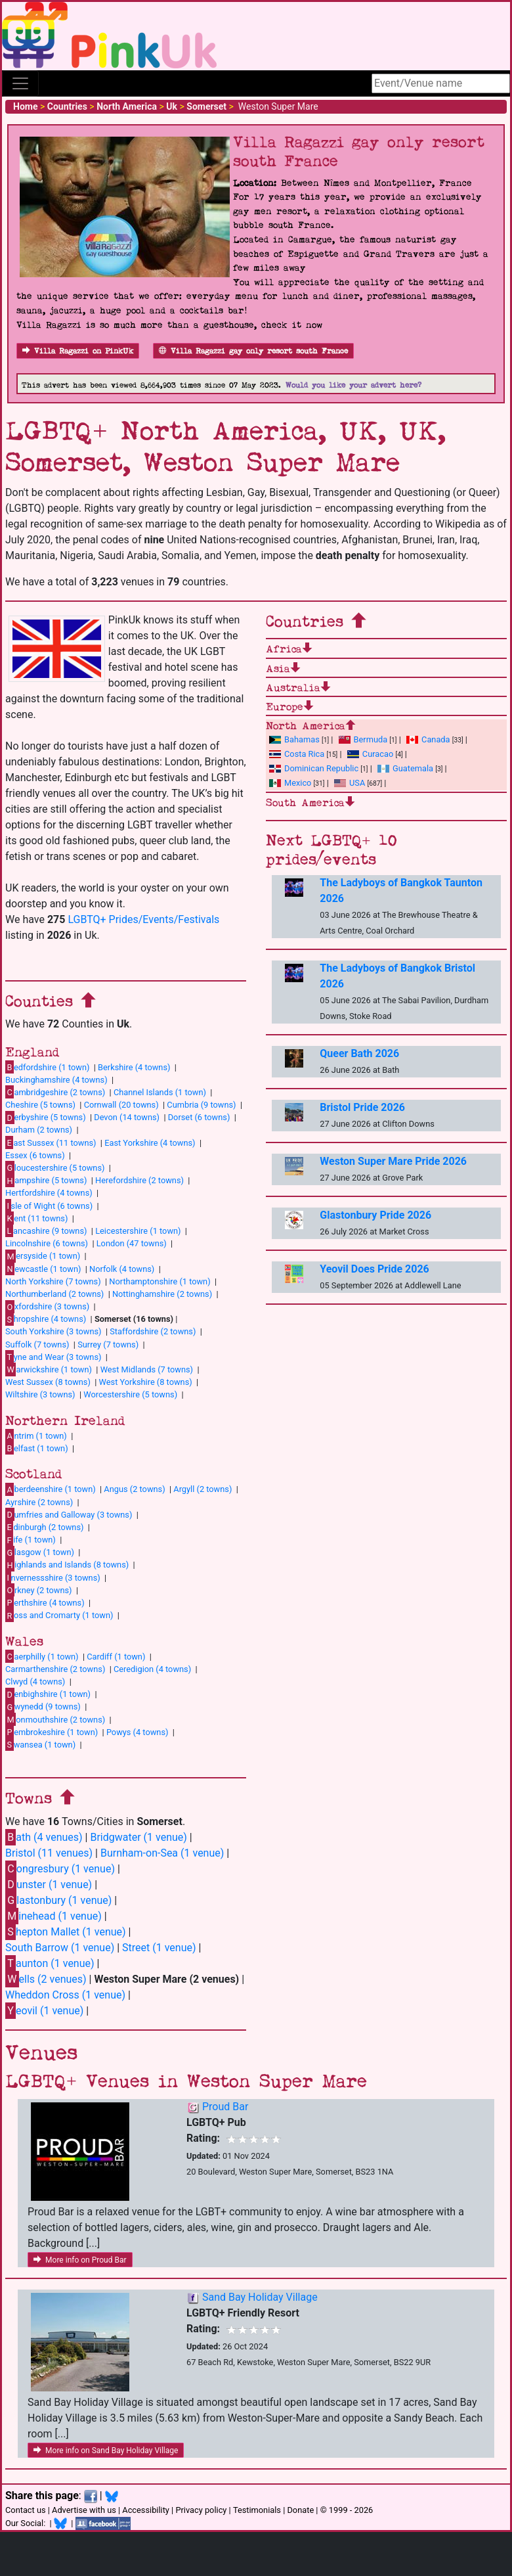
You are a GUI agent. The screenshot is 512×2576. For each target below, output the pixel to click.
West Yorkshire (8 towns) (145, 1382)
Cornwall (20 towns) (121, 1105)
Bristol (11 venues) (49, 1853)
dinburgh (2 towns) (44, 1526)
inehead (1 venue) (53, 1916)
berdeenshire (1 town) (50, 1489)
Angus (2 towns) (134, 1489)
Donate (300, 2510)
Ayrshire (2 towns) (39, 1502)
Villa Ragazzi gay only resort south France (253, 351)
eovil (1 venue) (44, 2010)
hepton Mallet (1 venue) (65, 1932)
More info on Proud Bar (79, 2260)
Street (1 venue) (159, 1947)
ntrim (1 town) (36, 1435)
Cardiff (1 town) (116, 1656)
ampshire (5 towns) (46, 1180)
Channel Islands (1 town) (160, 1092)
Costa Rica (296, 754)
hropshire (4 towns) (45, 1319)
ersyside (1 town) (42, 1256)
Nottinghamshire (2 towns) (162, 1294)
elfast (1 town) (36, 1448)
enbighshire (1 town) (48, 1694)
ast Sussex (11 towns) (50, 1142)
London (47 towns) (131, 1243)
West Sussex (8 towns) (48, 1382)
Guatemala (405, 768)
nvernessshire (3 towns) (52, 1577)
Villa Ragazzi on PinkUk (77, 351)
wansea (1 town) (40, 1744)
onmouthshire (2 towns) (55, 1719)
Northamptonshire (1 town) (159, 1281)
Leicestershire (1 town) (138, 1231)
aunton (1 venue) (50, 1963)
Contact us (25, 2510)
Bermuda (363, 739)
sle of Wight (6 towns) (49, 1205)
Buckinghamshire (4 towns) (56, 1080)
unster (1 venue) (48, 1884)
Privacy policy (200, 2510)
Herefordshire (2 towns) (139, 1180)
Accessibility (145, 2510)
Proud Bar (225, 2106)
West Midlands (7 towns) (146, 1369)
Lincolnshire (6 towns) (46, 1243)
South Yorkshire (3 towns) (53, 1331)
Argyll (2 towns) (202, 1489)
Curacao (370, 754)
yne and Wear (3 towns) (53, 1356)
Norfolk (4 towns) (121, 1269)
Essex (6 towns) (35, 1155)
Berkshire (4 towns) (134, 1067)
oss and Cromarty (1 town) (59, 1615)
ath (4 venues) (44, 1837)
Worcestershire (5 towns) (130, 1394)
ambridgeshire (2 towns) (55, 1091)
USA (349, 783)
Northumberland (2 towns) (54, 1294)
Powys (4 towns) (137, 1732)
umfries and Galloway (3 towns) (68, 1514)
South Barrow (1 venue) (59, 1947)
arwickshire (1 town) (48, 1369)
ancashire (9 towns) (46, 1230)
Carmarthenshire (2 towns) (55, 1669)
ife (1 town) (30, 1540)
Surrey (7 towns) (108, 1344)
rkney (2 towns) (38, 1589)
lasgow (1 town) (39, 1552)
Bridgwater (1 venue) (138, 1837)
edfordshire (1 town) (47, 1066)
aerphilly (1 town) (42, 1656)
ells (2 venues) (46, 1979)
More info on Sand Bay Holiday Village (105, 2450)
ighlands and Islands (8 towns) (67, 1564)
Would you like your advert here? (353, 385)
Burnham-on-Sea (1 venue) (162, 1853)
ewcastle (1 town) (43, 1268)
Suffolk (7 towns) (37, 1344)
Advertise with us (84, 2510)
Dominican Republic (313, 768)
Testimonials (257, 2510)
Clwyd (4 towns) (35, 1681)
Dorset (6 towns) (199, 1117)
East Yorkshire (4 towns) (149, 1143)
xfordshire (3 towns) (47, 1306)
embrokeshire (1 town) (51, 1731)
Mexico (290, 783)
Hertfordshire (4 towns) (49, 1193)
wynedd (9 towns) (43, 1706)
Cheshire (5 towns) (40, 1105)
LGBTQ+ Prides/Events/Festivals (143, 919)
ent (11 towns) (36, 1218)
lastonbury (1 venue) (58, 1900)
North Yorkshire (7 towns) (53, 1281)
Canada (428, 739)
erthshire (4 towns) (45, 1602)
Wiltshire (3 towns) (40, 1394)
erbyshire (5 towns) (45, 1117)
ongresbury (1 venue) (60, 1869)
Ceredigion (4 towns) (152, 1669)
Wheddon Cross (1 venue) (65, 1995)
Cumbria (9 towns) (201, 1105)
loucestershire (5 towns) (54, 1167)
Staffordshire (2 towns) (153, 1331)
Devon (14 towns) (127, 1117)
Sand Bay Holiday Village (260, 2297)
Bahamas (294, 739)
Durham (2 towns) (38, 1130)
